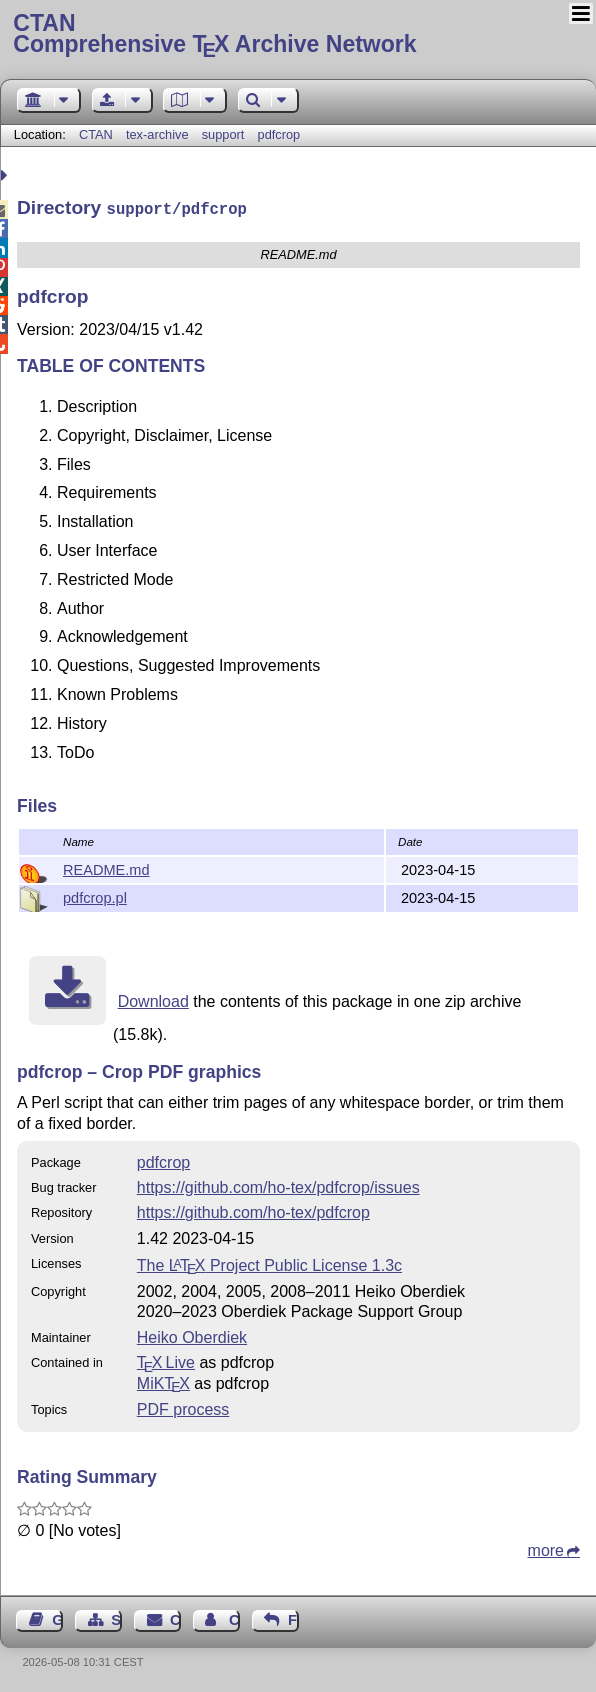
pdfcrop (279, 134)
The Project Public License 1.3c (269, 1263)
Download (153, 999)
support (223, 134)
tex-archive (157, 134)
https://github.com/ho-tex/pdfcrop (253, 1210)
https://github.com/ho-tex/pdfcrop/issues (278, 1185)
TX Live (166, 1360)
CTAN (96, 134)
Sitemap (116, 1618)
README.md (106, 868)
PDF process (183, 1407)
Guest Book (57, 1618)
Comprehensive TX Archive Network (297, 35)
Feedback (293, 1618)
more (546, 1548)
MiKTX (163, 1381)
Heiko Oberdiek (192, 1335)
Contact (175, 1618)
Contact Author (234, 1618)
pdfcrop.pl (95, 896)
